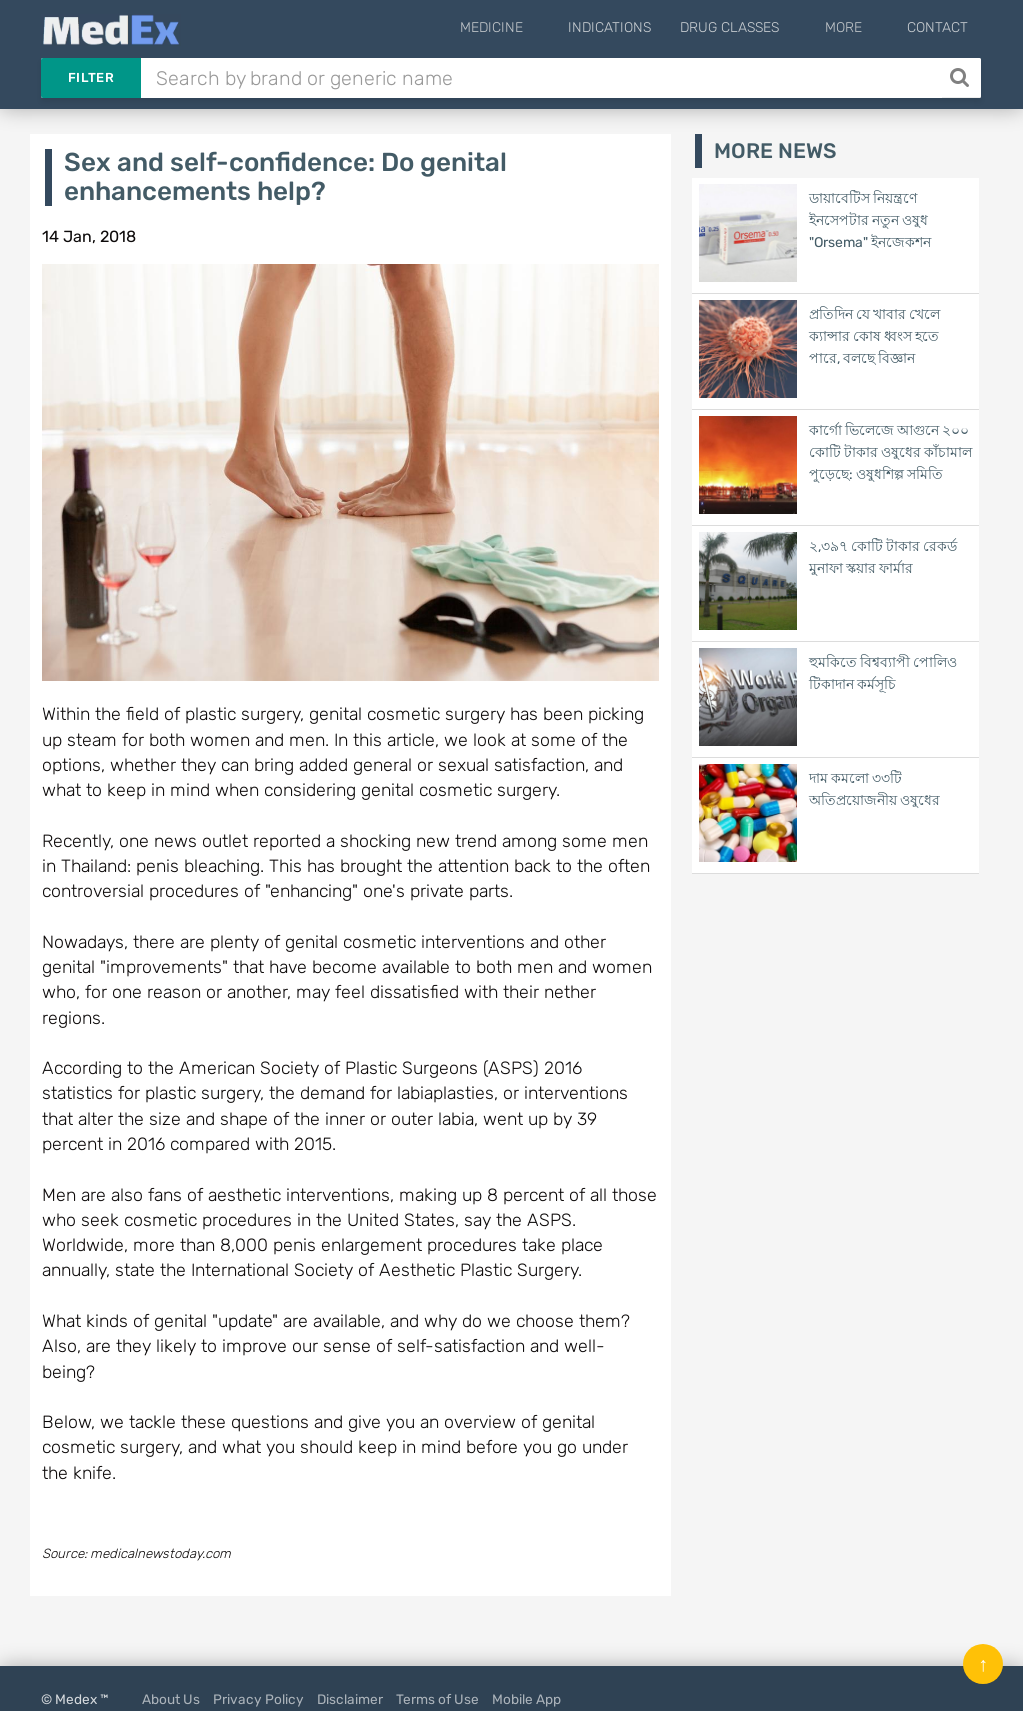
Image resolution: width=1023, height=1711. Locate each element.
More (859, 27)
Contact (937, 27)
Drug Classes (762, 27)
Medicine (540, 27)
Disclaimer (350, 1699)
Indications (642, 27)
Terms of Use (437, 1699)
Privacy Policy (258, 1699)
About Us (171, 1699)
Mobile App (526, 1699)
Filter (91, 77)
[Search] (961, 78)
